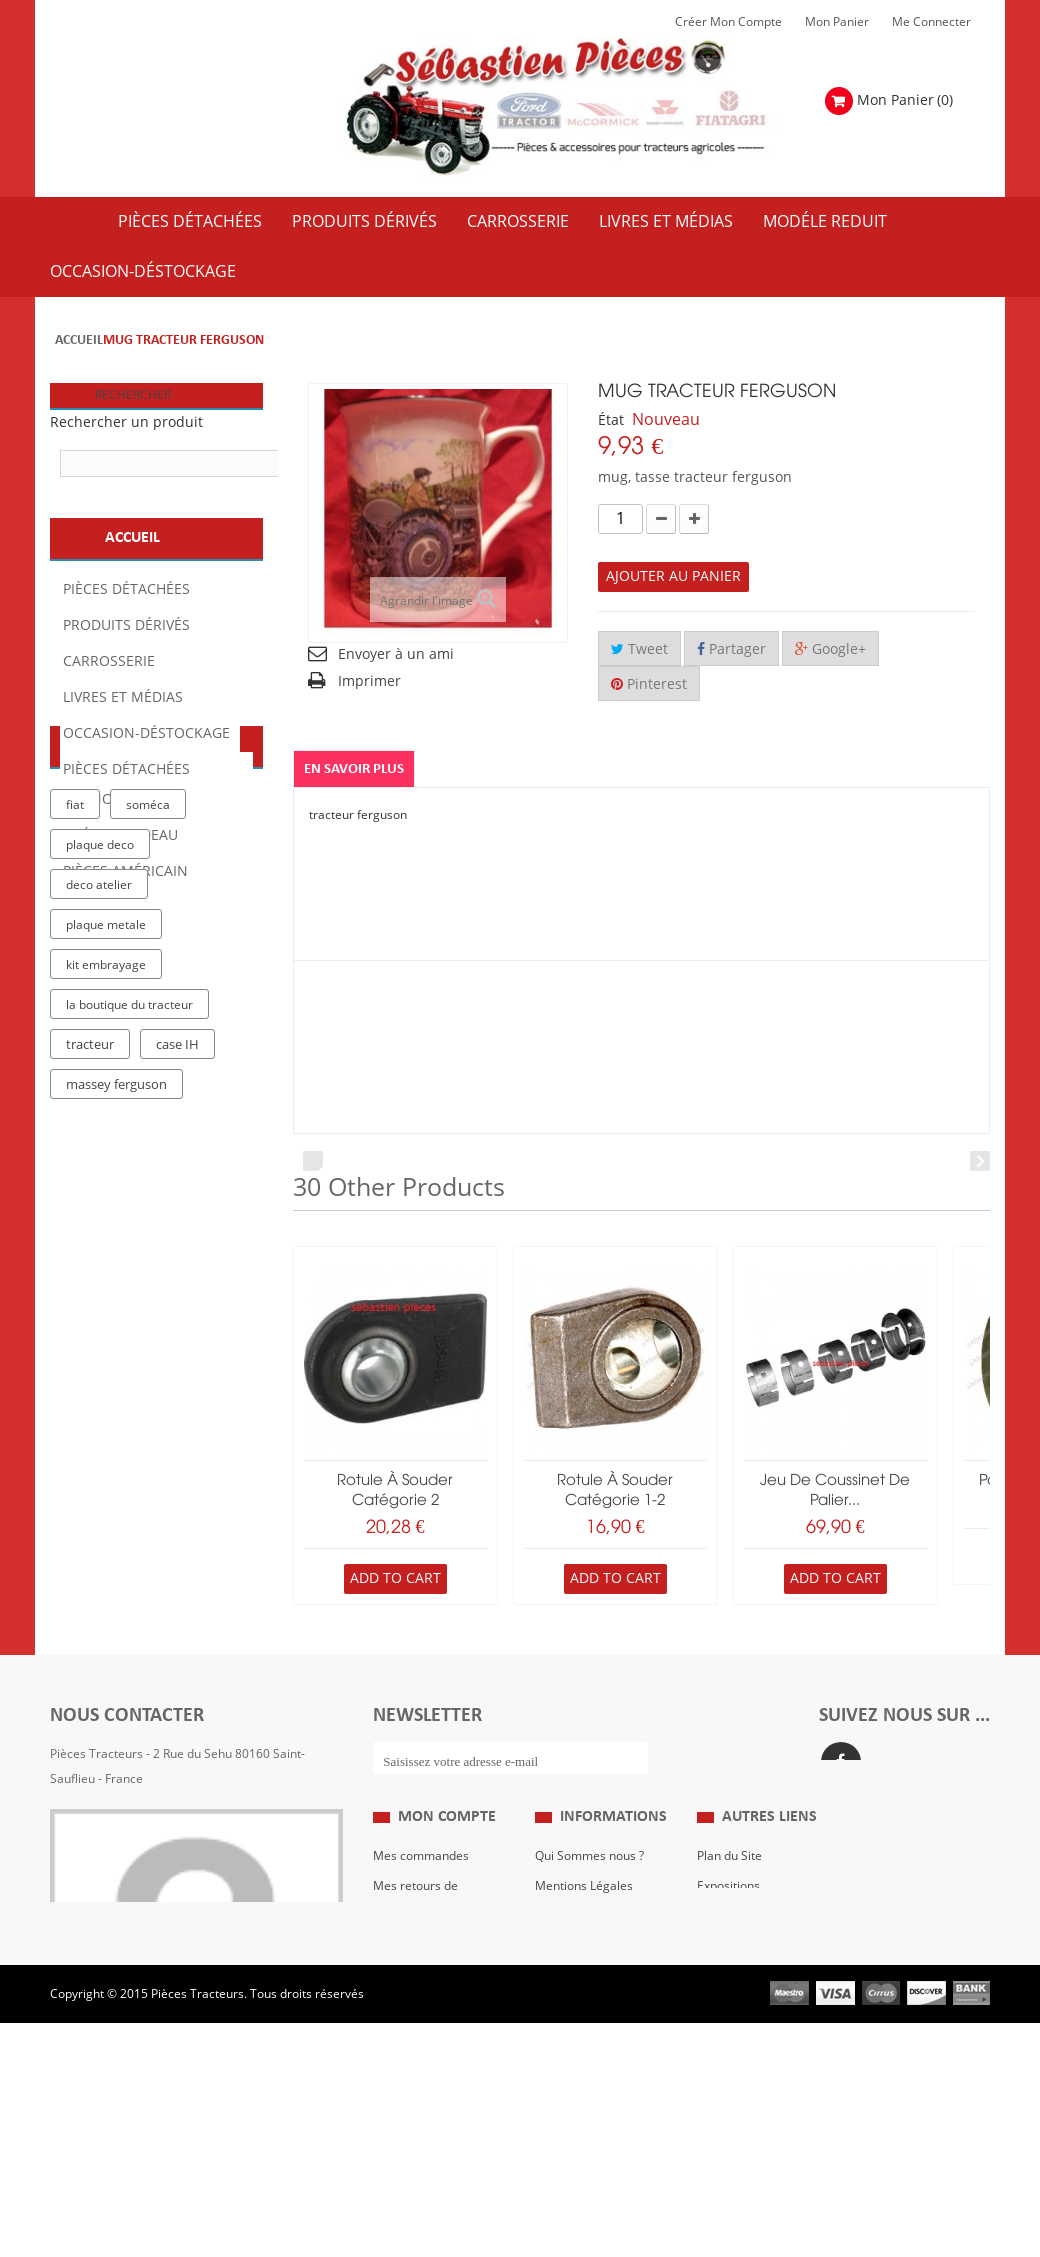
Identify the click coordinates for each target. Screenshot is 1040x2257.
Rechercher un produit (126, 422)
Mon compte (447, 1885)
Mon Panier (837, 22)
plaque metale (106, 1161)
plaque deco (100, 1081)
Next (980, 1161)
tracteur (90, 1281)
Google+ (830, 649)
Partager (731, 649)
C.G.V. (551, 1985)
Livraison (560, 2015)
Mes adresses (412, 2015)
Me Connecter (931, 22)
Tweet (639, 649)
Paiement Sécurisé (587, 2045)
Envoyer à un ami (396, 654)
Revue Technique (744, 1985)
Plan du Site (729, 1925)
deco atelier (99, 1121)
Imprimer (369, 681)
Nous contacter (739, 2015)
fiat (75, 1041)
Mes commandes (421, 1925)
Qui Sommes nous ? (589, 1925)
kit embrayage (106, 1201)
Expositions (728, 1955)
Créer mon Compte (728, 22)
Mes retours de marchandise (415, 1970)
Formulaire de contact (131, 1839)
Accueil (79, 340)
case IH (177, 1281)
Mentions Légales (584, 1955)
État (611, 420)
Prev (313, 1161)
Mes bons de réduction (436, 2075)
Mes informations (422, 2045)
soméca (148, 1041)
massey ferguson (116, 1321)
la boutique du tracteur (129, 1241)
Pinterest (649, 684)
